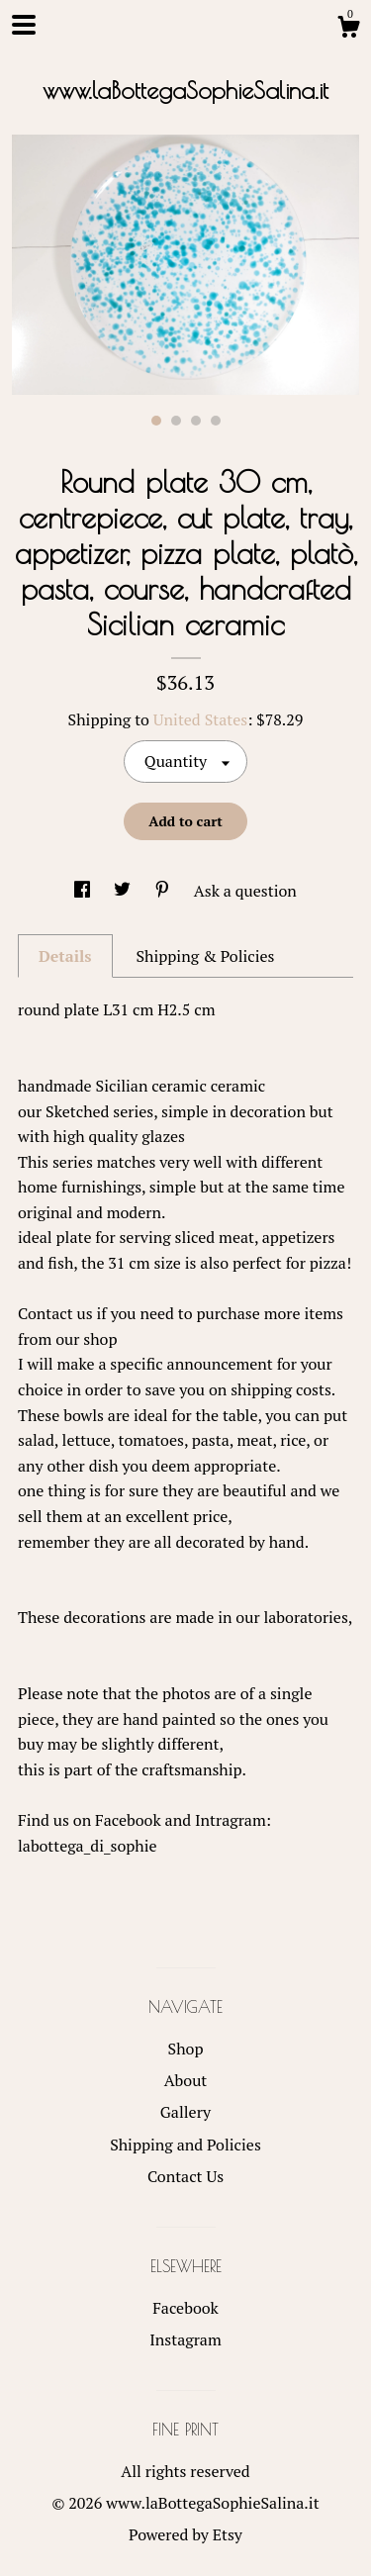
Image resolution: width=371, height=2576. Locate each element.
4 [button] (216, 421)
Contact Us (185, 2176)
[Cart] (348, 30)
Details (65, 956)
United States (200, 719)
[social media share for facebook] (84, 891)
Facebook (185, 2308)
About (186, 2080)
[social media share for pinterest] (164, 891)
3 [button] (196, 421)
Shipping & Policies (205, 956)
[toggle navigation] (24, 25)
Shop (186, 2048)
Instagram (185, 2339)
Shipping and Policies (185, 2144)
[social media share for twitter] (124, 891)
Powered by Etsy (185, 2534)
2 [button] (176, 421)
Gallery (185, 2112)
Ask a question (245, 891)
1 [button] (156, 421)
